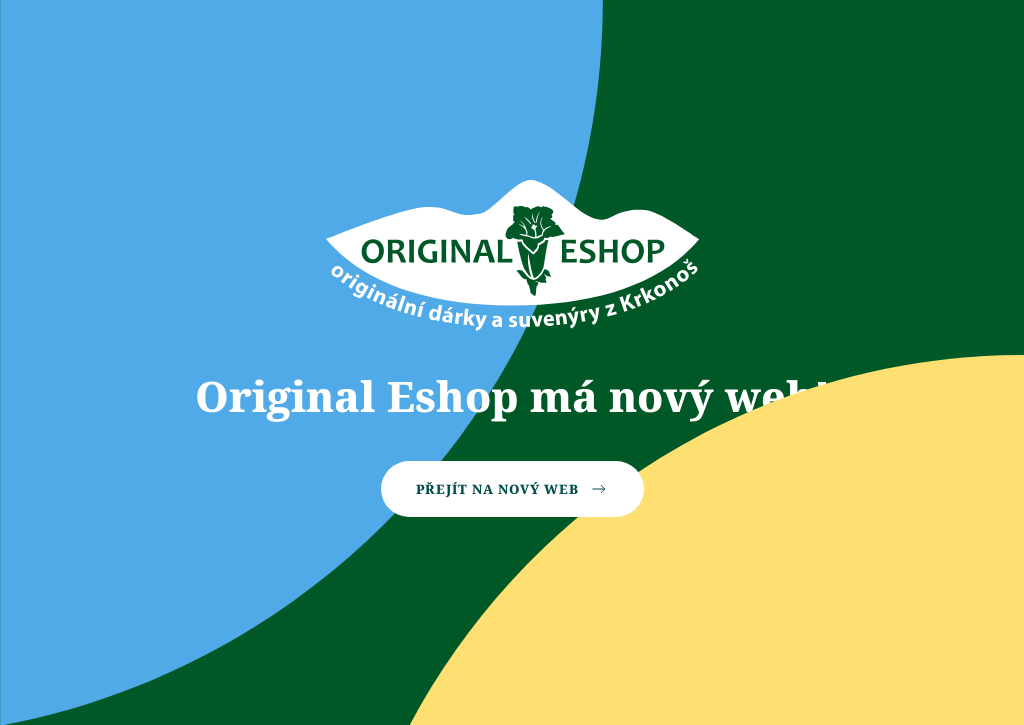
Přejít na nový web (512, 489)
